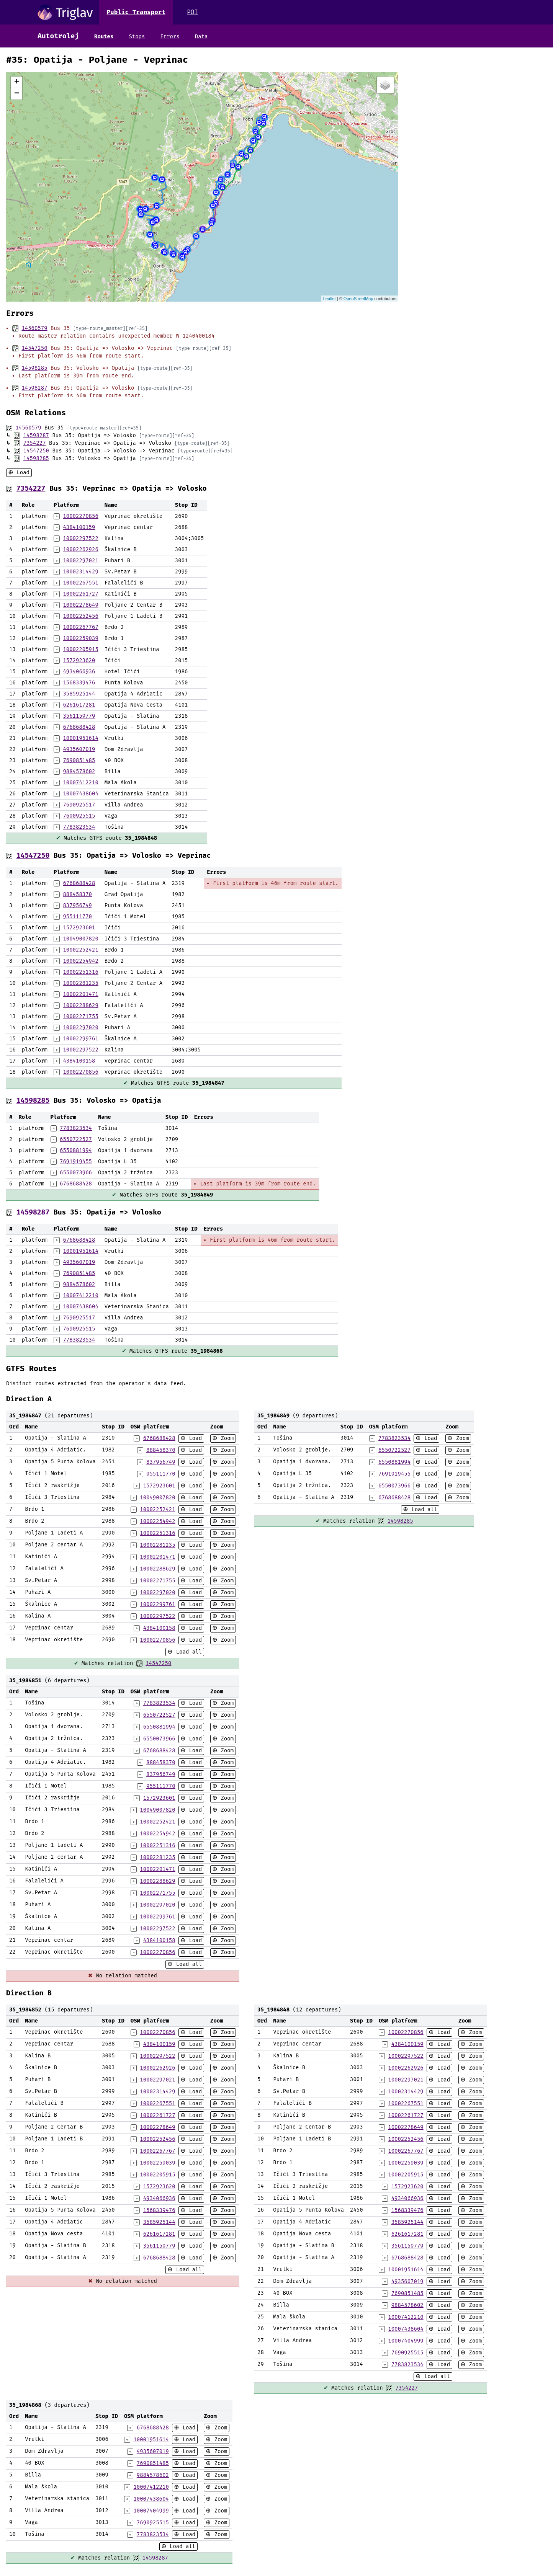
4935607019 (79, 749)
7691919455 (76, 1161)
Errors (169, 36)
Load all (187, 1652)
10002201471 (80, 994)
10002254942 (80, 961)
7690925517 (79, 805)
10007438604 (80, 793)
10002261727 (80, 594)
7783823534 (79, 827)
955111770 (77, 916)
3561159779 (79, 716)
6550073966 (76, 1172)
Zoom (226, 1438)
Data (201, 36)
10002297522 (80, 538)
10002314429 (80, 571)
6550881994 (76, 1150)
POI (192, 12)
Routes (103, 36)
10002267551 (80, 583)
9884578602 (79, 771)
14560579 (34, 328)
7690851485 (79, 760)
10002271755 (80, 1016)
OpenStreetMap (358, 298)
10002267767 (80, 627)
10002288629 (80, 1005)
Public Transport (135, 12)
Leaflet (329, 298)
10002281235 (80, 983)
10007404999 (405, 2341)
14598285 (34, 368)
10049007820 (80, 938)
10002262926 (80, 549)
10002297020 (80, 1027)
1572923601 (79, 927)
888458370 (77, 894)
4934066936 (79, 671)
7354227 (34, 443)
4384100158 (79, 1061)
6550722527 (76, 1139)
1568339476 (79, 682)
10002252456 (80, 616)
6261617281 (79, 705)
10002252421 (80, 950)
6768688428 (79, 727)
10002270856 (80, 516)
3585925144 (79, 694)
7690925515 (79, 816)
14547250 (34, 348)
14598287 (34, 388)
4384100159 (79, 527)
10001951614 (80, 738)
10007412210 (80, 782)
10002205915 (80, 649)
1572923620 (79, 660)
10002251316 (80, 972)
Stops (137, 36)
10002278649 (80, 605)
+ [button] (16, 82)
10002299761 (80, 1038)
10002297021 (80, 560)
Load (21, 472)
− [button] (16, 94)
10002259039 (80, 638)
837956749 (77, 905)
